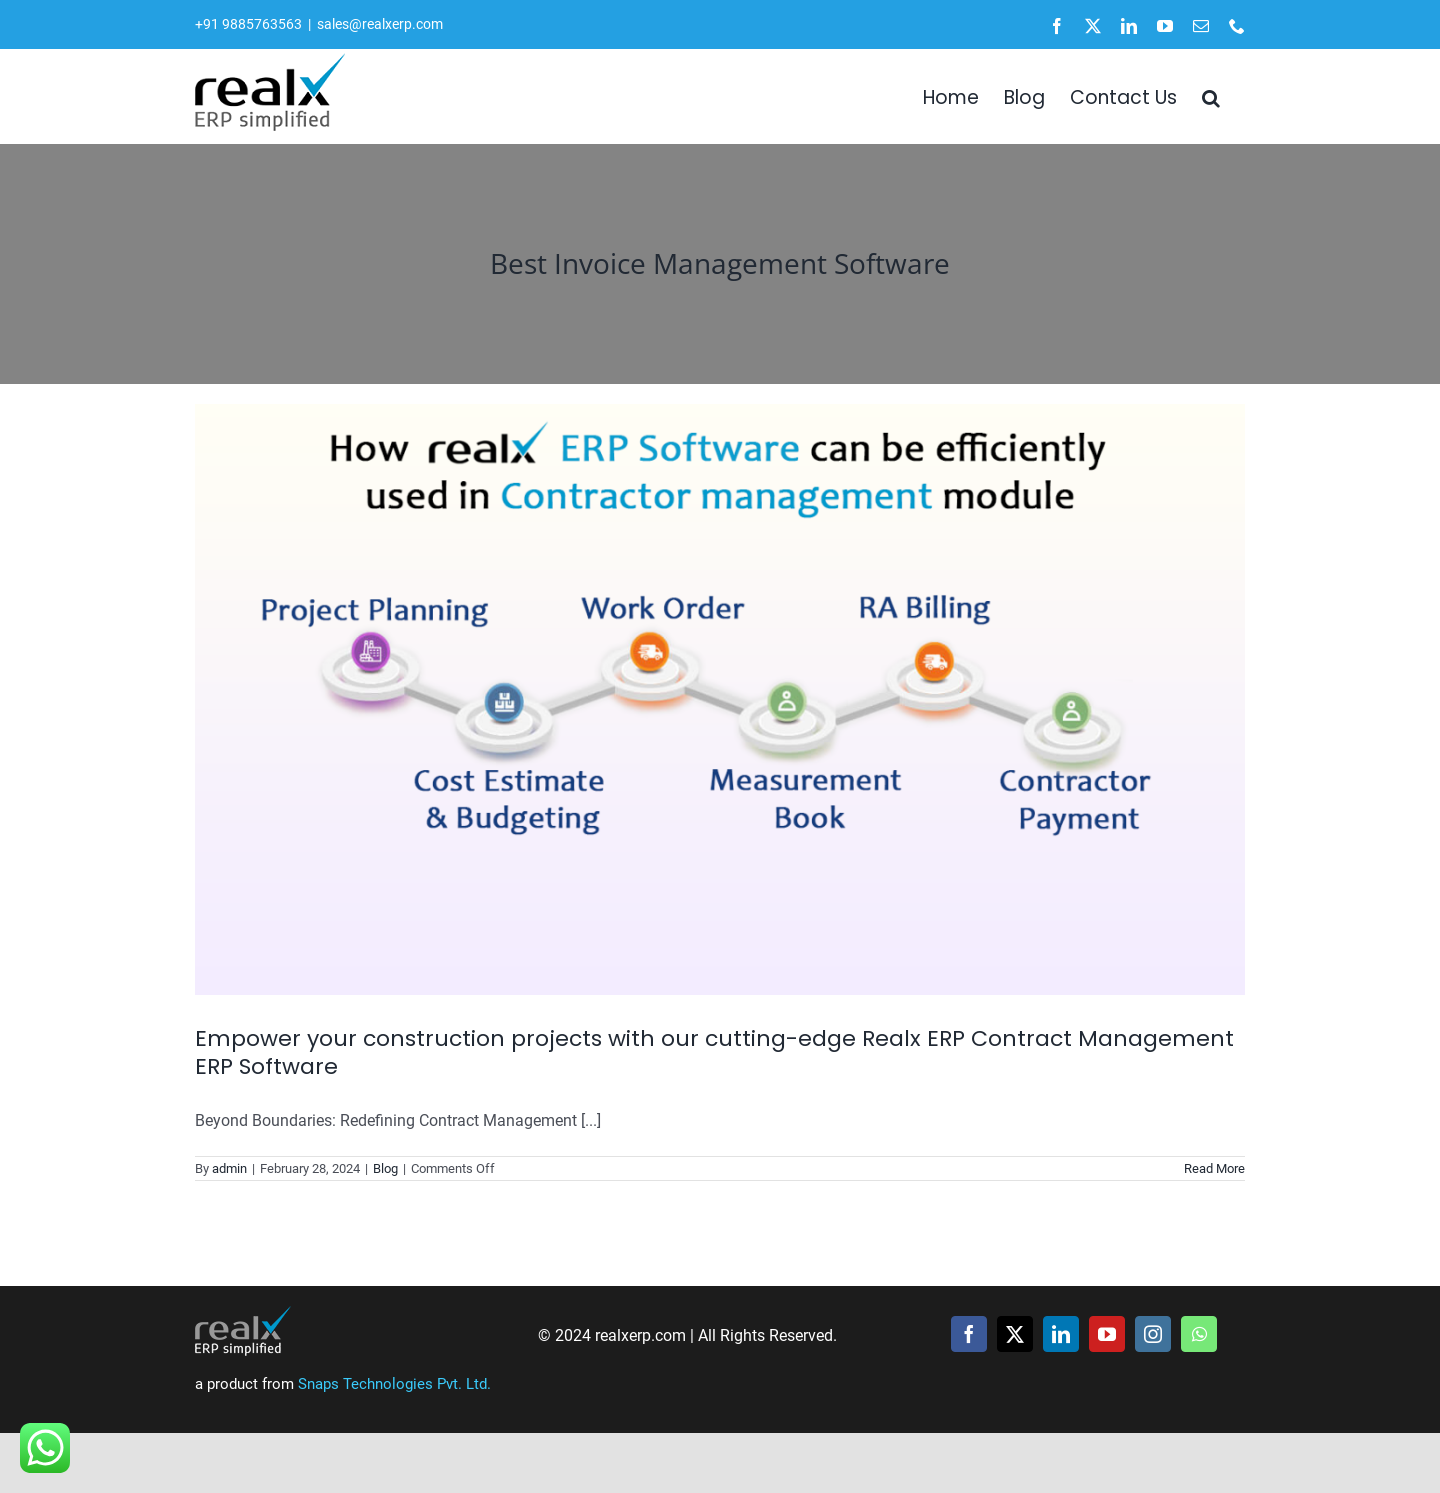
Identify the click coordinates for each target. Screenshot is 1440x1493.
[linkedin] (1061, 1334)
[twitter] (1015, 1334)
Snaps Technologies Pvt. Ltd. (394, 1384)
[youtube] (1107, 1334)
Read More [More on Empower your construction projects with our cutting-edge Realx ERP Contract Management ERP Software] (1214, 1168)
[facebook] (969, 1334)
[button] (1211, 96)
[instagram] (1153, 1334)
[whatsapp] (1199, 1334)
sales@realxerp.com (380, 24)
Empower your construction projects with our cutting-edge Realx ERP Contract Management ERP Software (714, 1053)
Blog (385, 1168)
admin (229, 1168)
